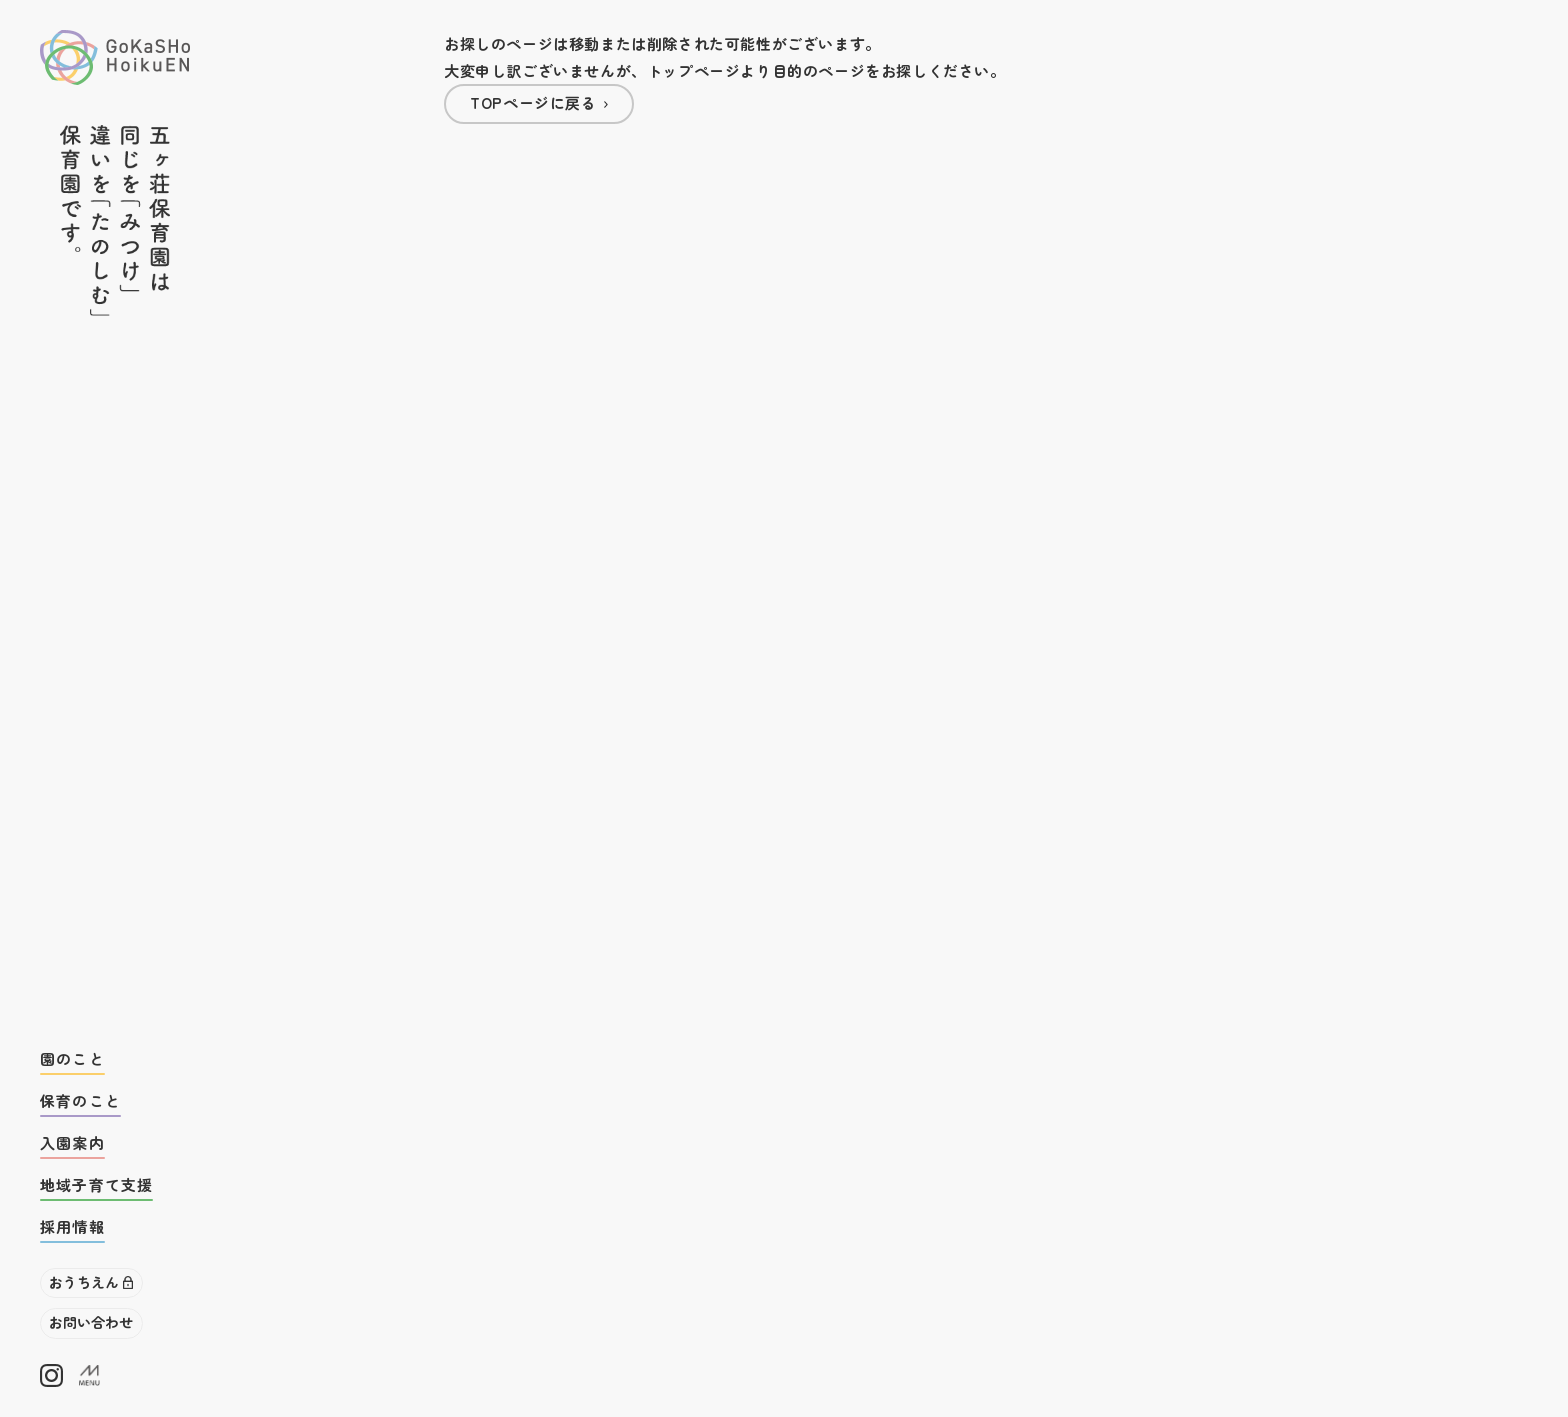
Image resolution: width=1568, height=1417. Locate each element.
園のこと (72, 1058)
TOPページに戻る (533, 102)
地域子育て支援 (96, 1184)
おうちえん (84, 1282)
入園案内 (72, 1142)
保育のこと (80, 1100)
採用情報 (72, 1226)
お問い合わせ (91, 1322)
